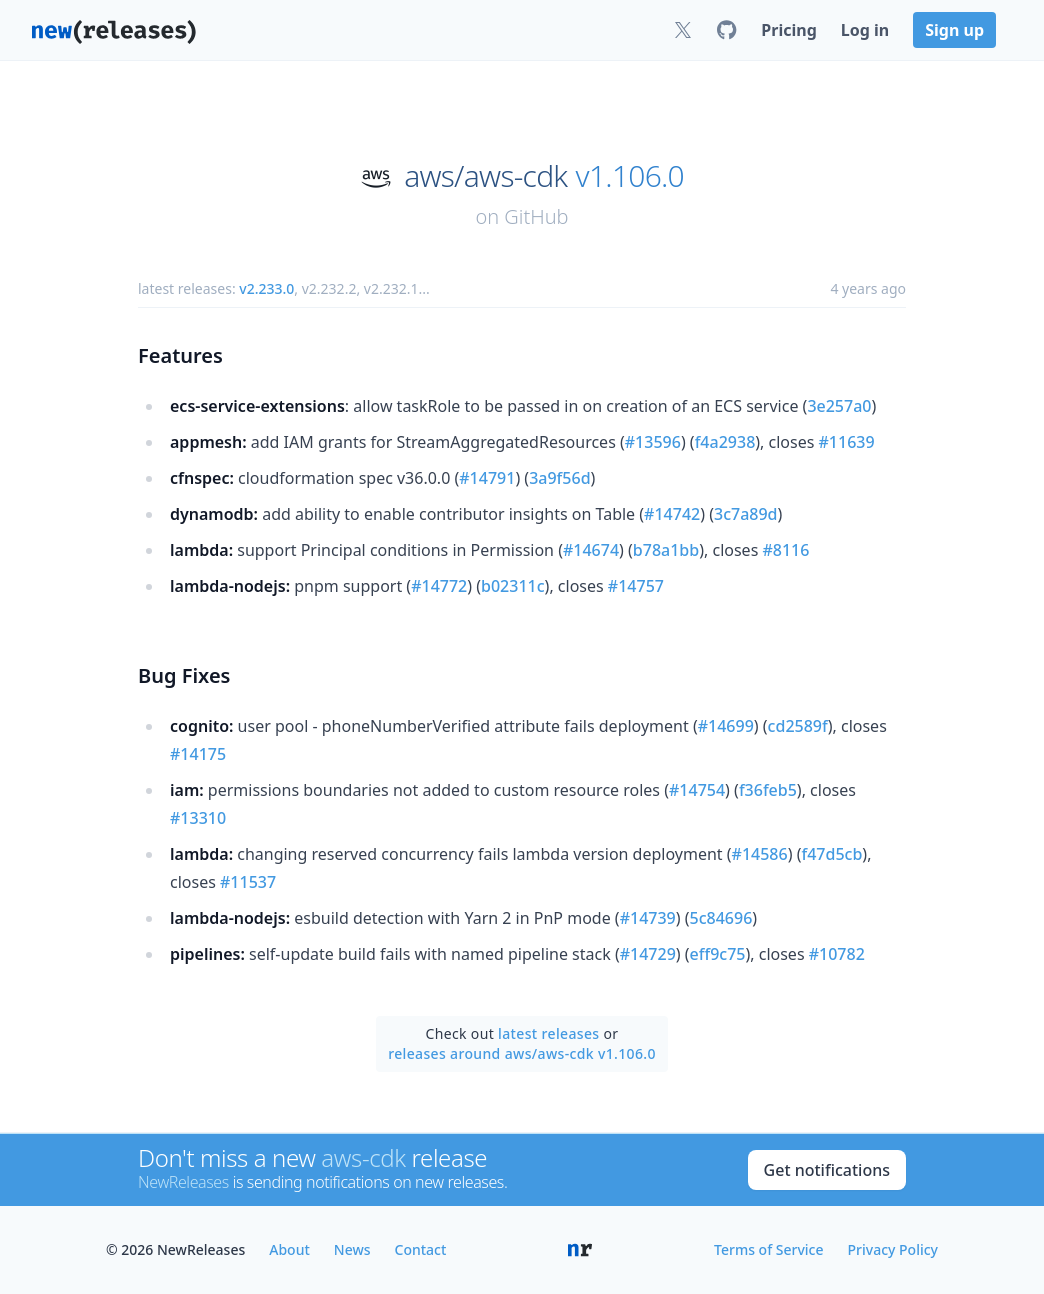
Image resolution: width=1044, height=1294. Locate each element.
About (289, 1249)
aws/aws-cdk (485, 176)
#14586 (760, 854)
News (352, 1249)
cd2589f (798, 726)
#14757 (636, 586)
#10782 (837, 954)
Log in (865, 30)
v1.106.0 (630, 176)
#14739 (648, 918)
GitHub (536, 216)
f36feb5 (768, 790)
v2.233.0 (266, 288)
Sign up (954, 30)
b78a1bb (666, 550)
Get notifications (827, 1170)
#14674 (591, 550)
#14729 (648, 954)
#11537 (248, 882)
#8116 (785, 550)
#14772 (439, 586)
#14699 (726, 726)
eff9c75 (718, 954)
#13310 (198, 818)
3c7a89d (746, 514)
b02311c (513, 586)
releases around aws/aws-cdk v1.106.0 (522, 1053)
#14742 (672, 514)
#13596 (653, 442)
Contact (421, 1249)
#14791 (487, 478)
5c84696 (721, 918)
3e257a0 (839, 406)
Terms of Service (768, 1249)
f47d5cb (831, 854)
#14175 (198, 754)
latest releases (548, 1033)
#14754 (697, 790)
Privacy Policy (893, 1249)
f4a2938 (725, 442)
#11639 (847, 442)
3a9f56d (559, 478)
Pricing (788, 30)
